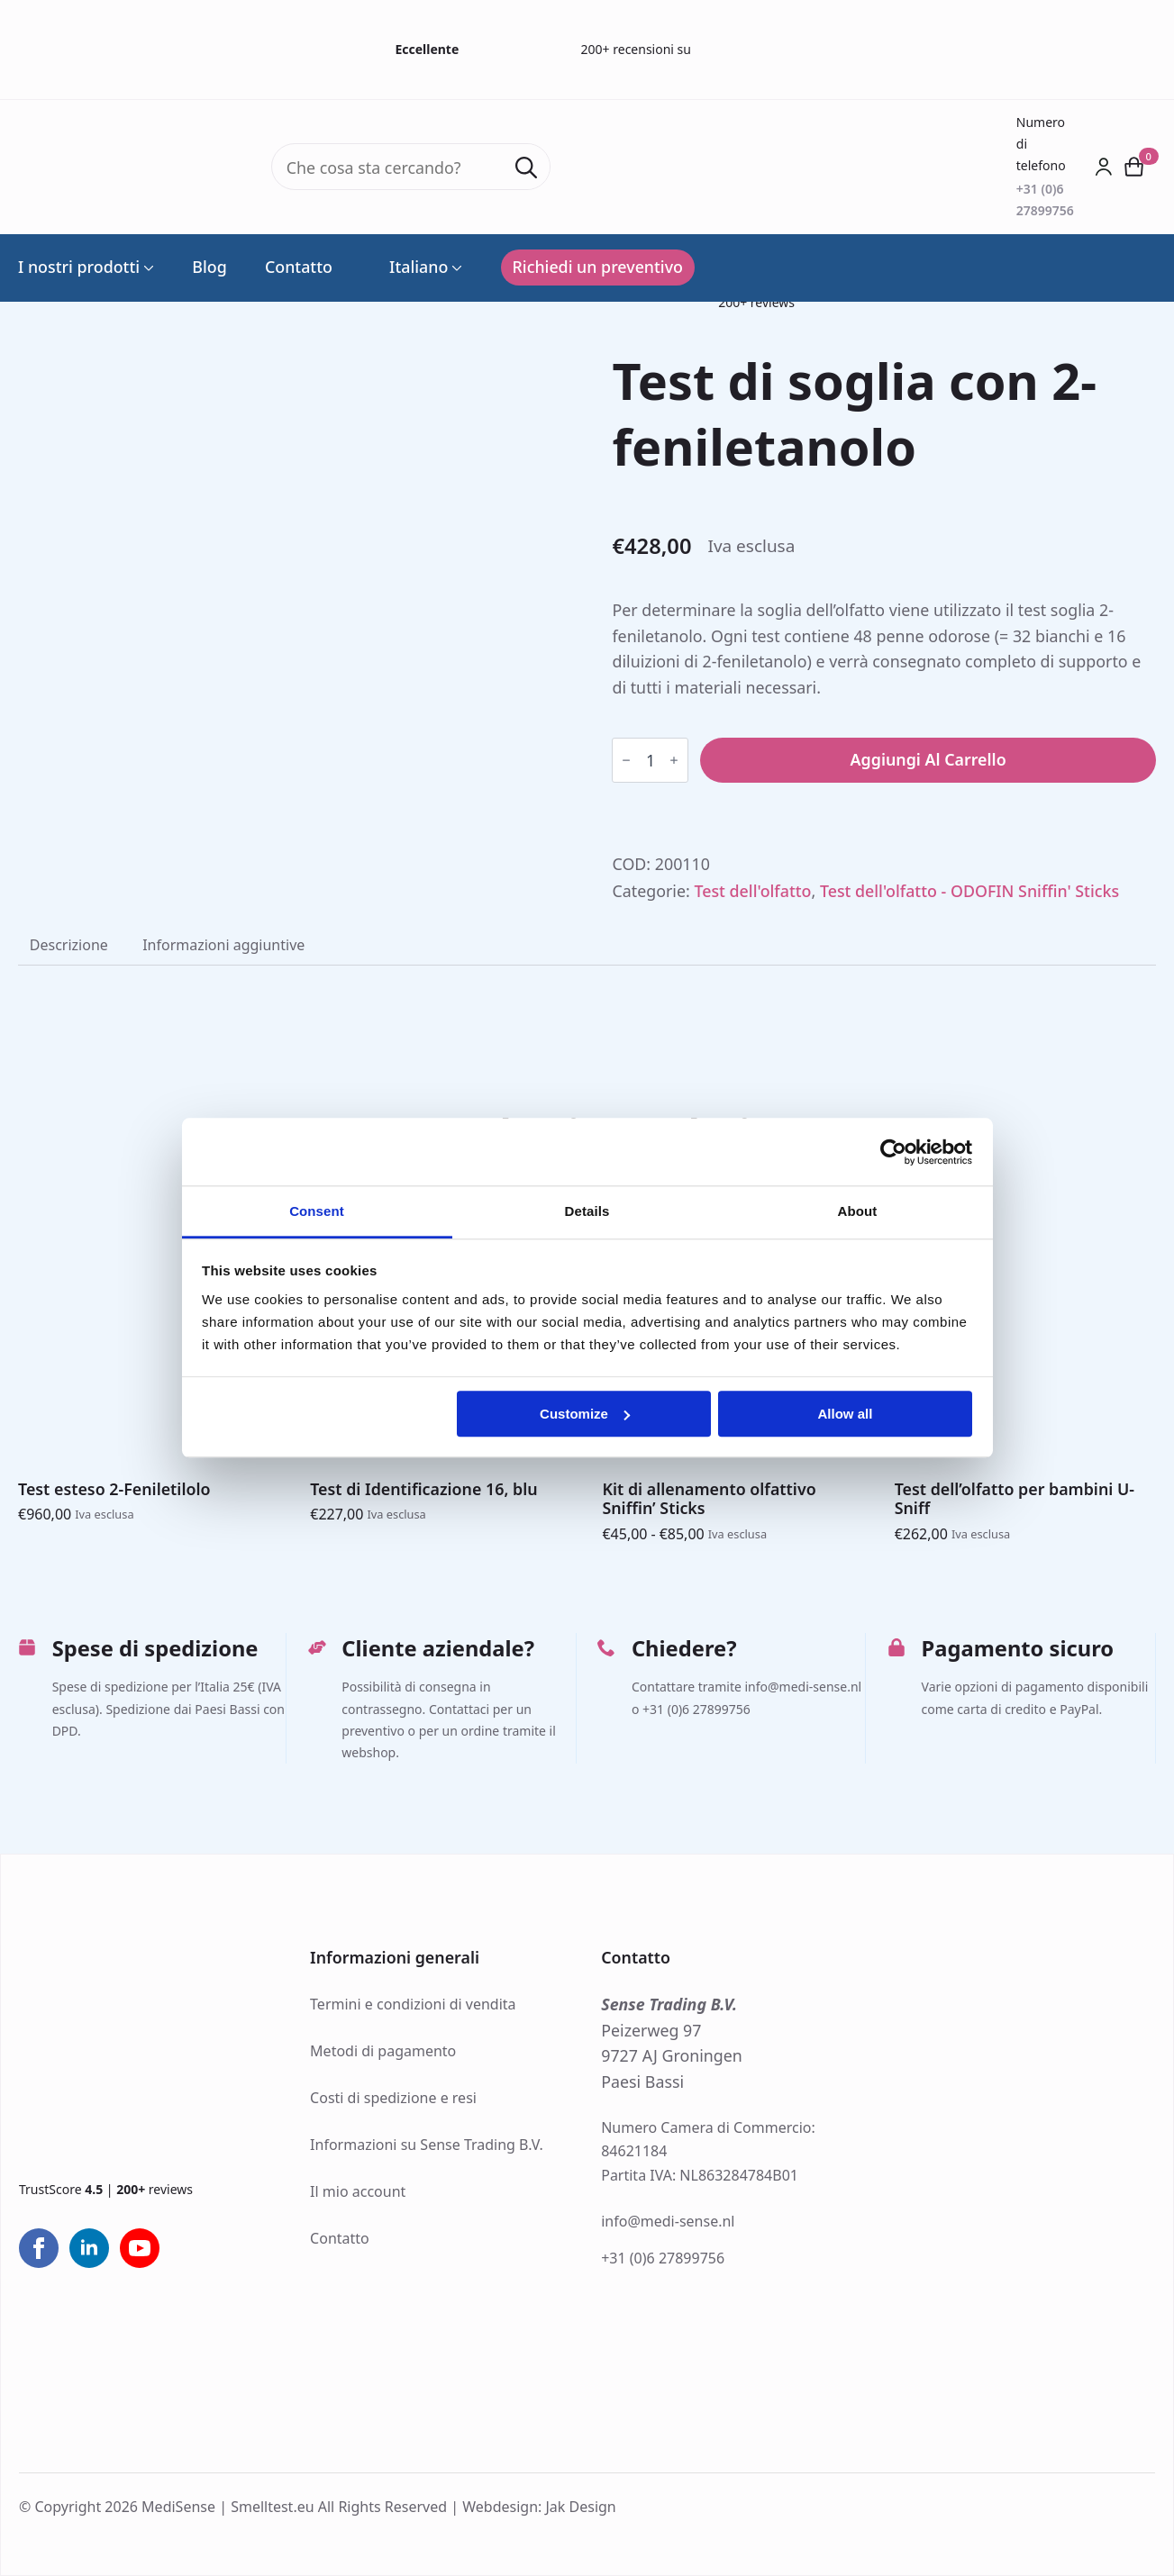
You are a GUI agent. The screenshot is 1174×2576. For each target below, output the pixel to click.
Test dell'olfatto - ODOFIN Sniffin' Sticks (969, 891)
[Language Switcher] (455, 267)
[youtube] (139, 2248)
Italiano (409, 267)
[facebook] (39, 2248)
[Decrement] (626, 760)
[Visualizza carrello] (1134, 167)
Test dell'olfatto (752, 891)
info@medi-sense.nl (667, 2221)
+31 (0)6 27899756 (662, 2258)
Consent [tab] (316, 1211)
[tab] (69, 945)
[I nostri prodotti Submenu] (147, 267)
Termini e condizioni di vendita (412, 2004)
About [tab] (858, 1211)
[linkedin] (89, 2248)
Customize (585, 1413)
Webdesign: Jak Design (539, 2507)
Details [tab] (587, 1211)
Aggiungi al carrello (928, 759)
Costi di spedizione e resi (393, 2098)
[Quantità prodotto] (650, 760)
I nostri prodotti (79, 267)
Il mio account (357, 2191)
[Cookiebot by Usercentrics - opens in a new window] (893, 1152)
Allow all (845, 1413)
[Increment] (674, 760)
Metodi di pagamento (383, 2051)
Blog (209, 267)
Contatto (298, 267)
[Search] (526, 167)
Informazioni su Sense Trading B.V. (426, 2144)
